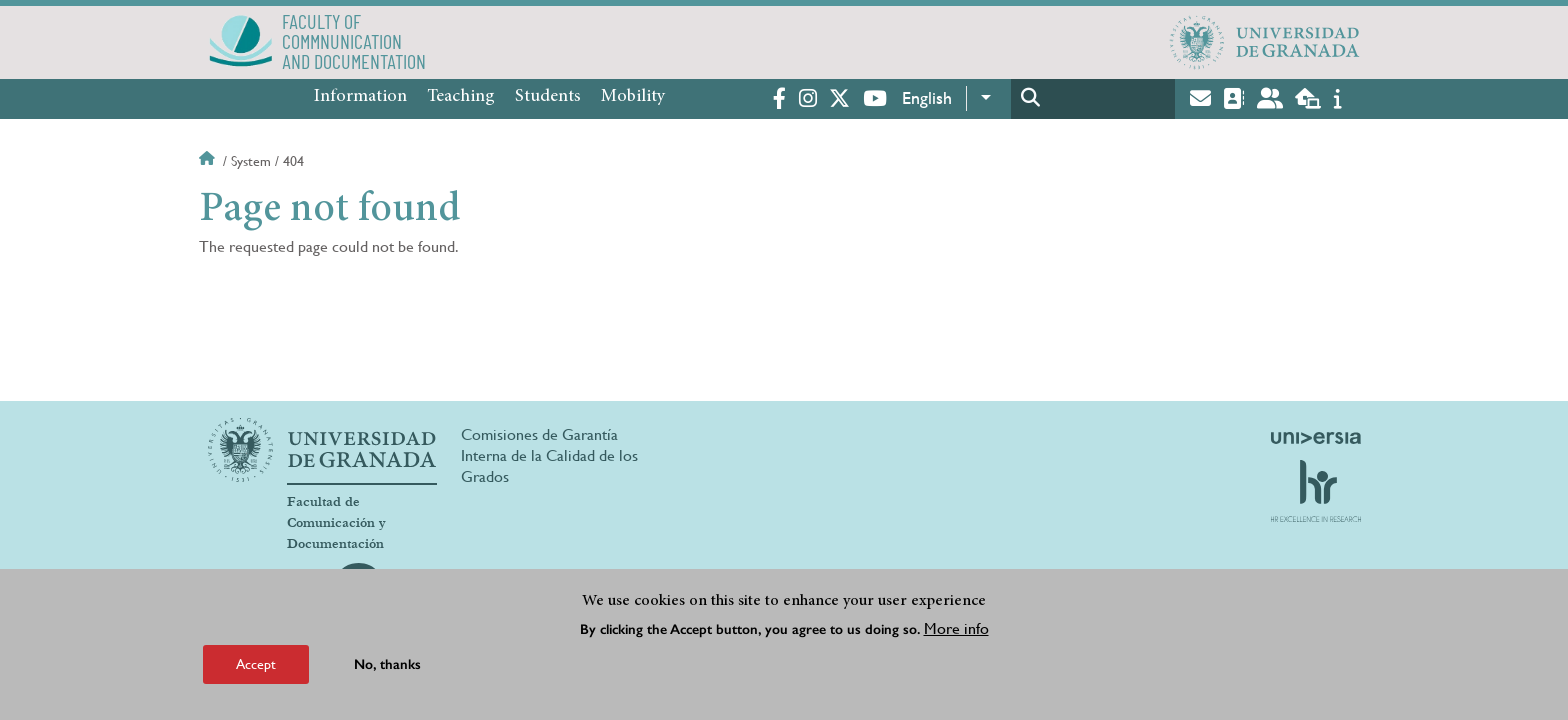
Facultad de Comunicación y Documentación (336, 523)
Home (209, 161)
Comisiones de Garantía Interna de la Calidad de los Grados (549, 455)
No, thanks (387, 664)
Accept (256, 664)
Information (360, 97)
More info (956, 628)
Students (548, 97)
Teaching (461, 97)
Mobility (633, 97)
